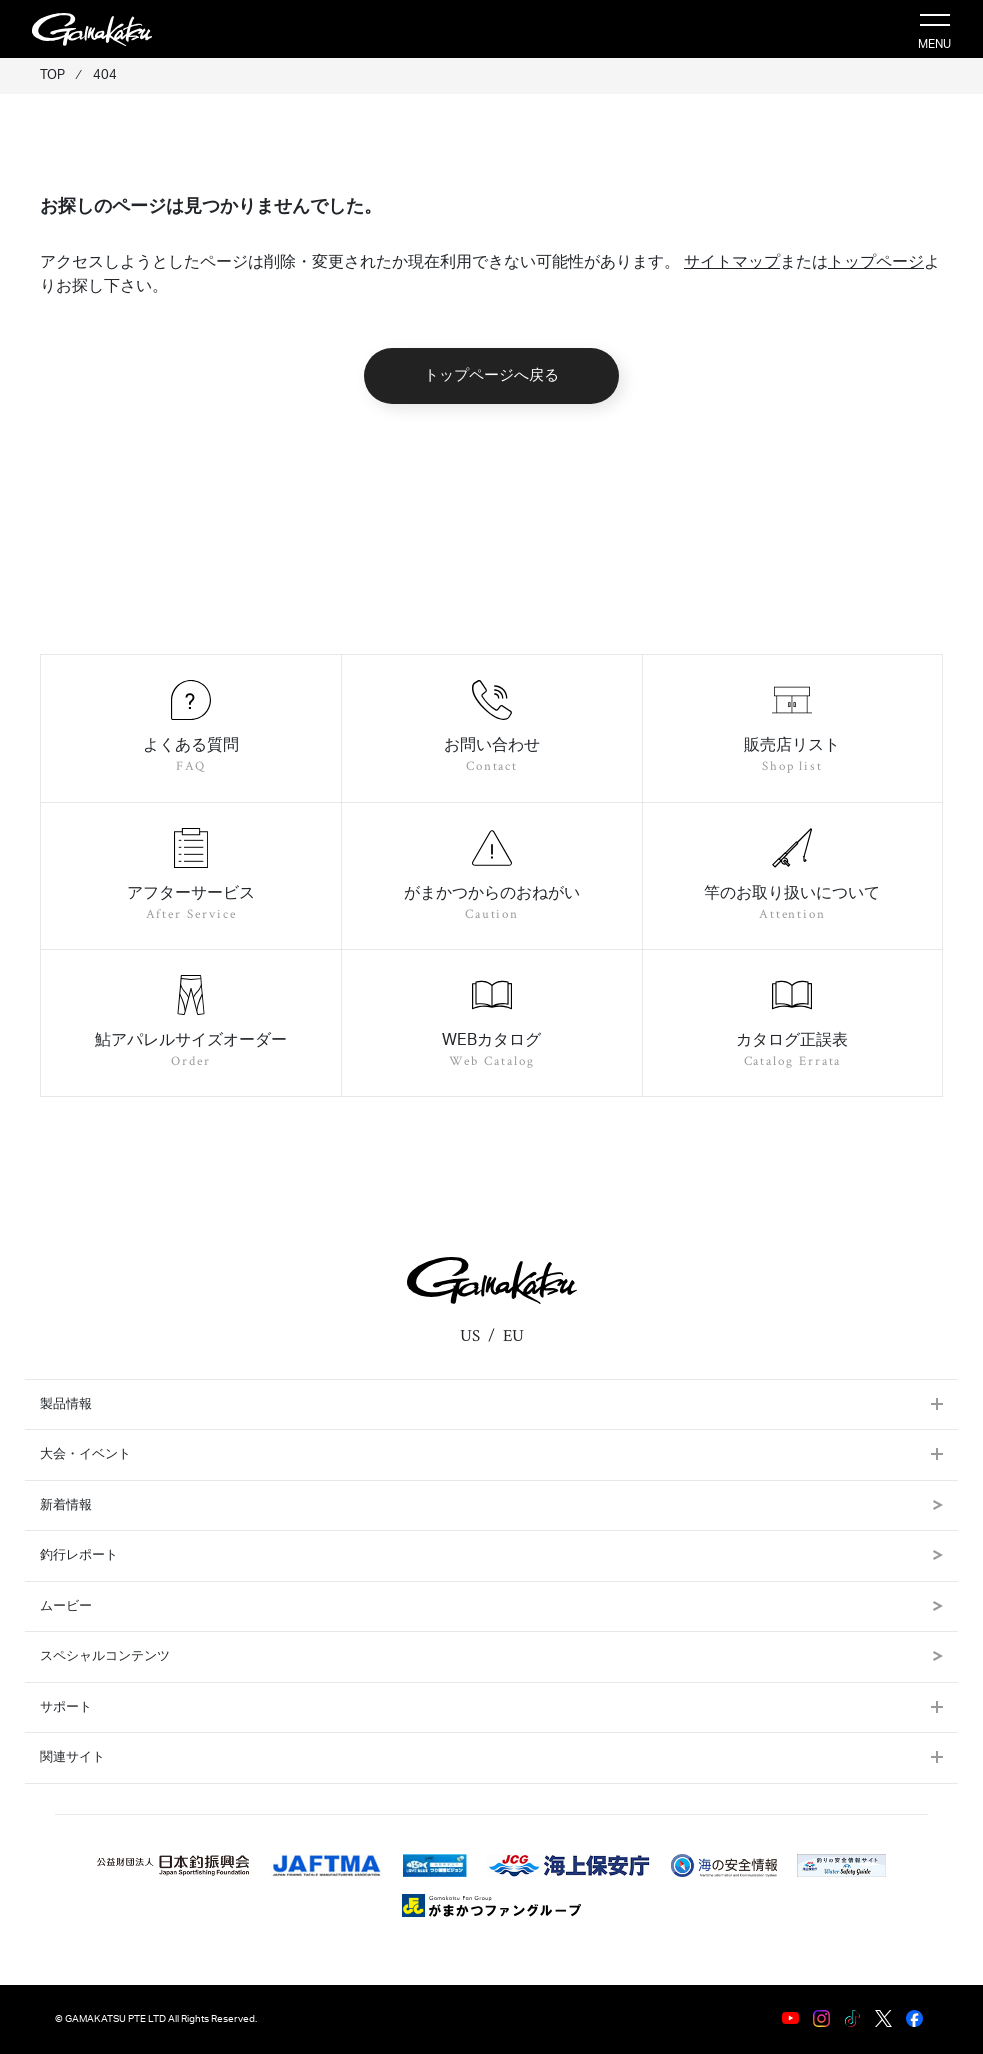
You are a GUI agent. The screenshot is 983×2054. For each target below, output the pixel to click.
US (470, 1336)
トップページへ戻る (491, 375)
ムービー (491, 1606)
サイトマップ (732, 262)
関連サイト (72, 1757)
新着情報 (491, 1505)
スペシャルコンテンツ (491, 1656)
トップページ (876, 262)
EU (513, 1336)
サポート (66, 1707)
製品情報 (66, 1404)
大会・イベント (85, 1454)
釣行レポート (491, 1555)
